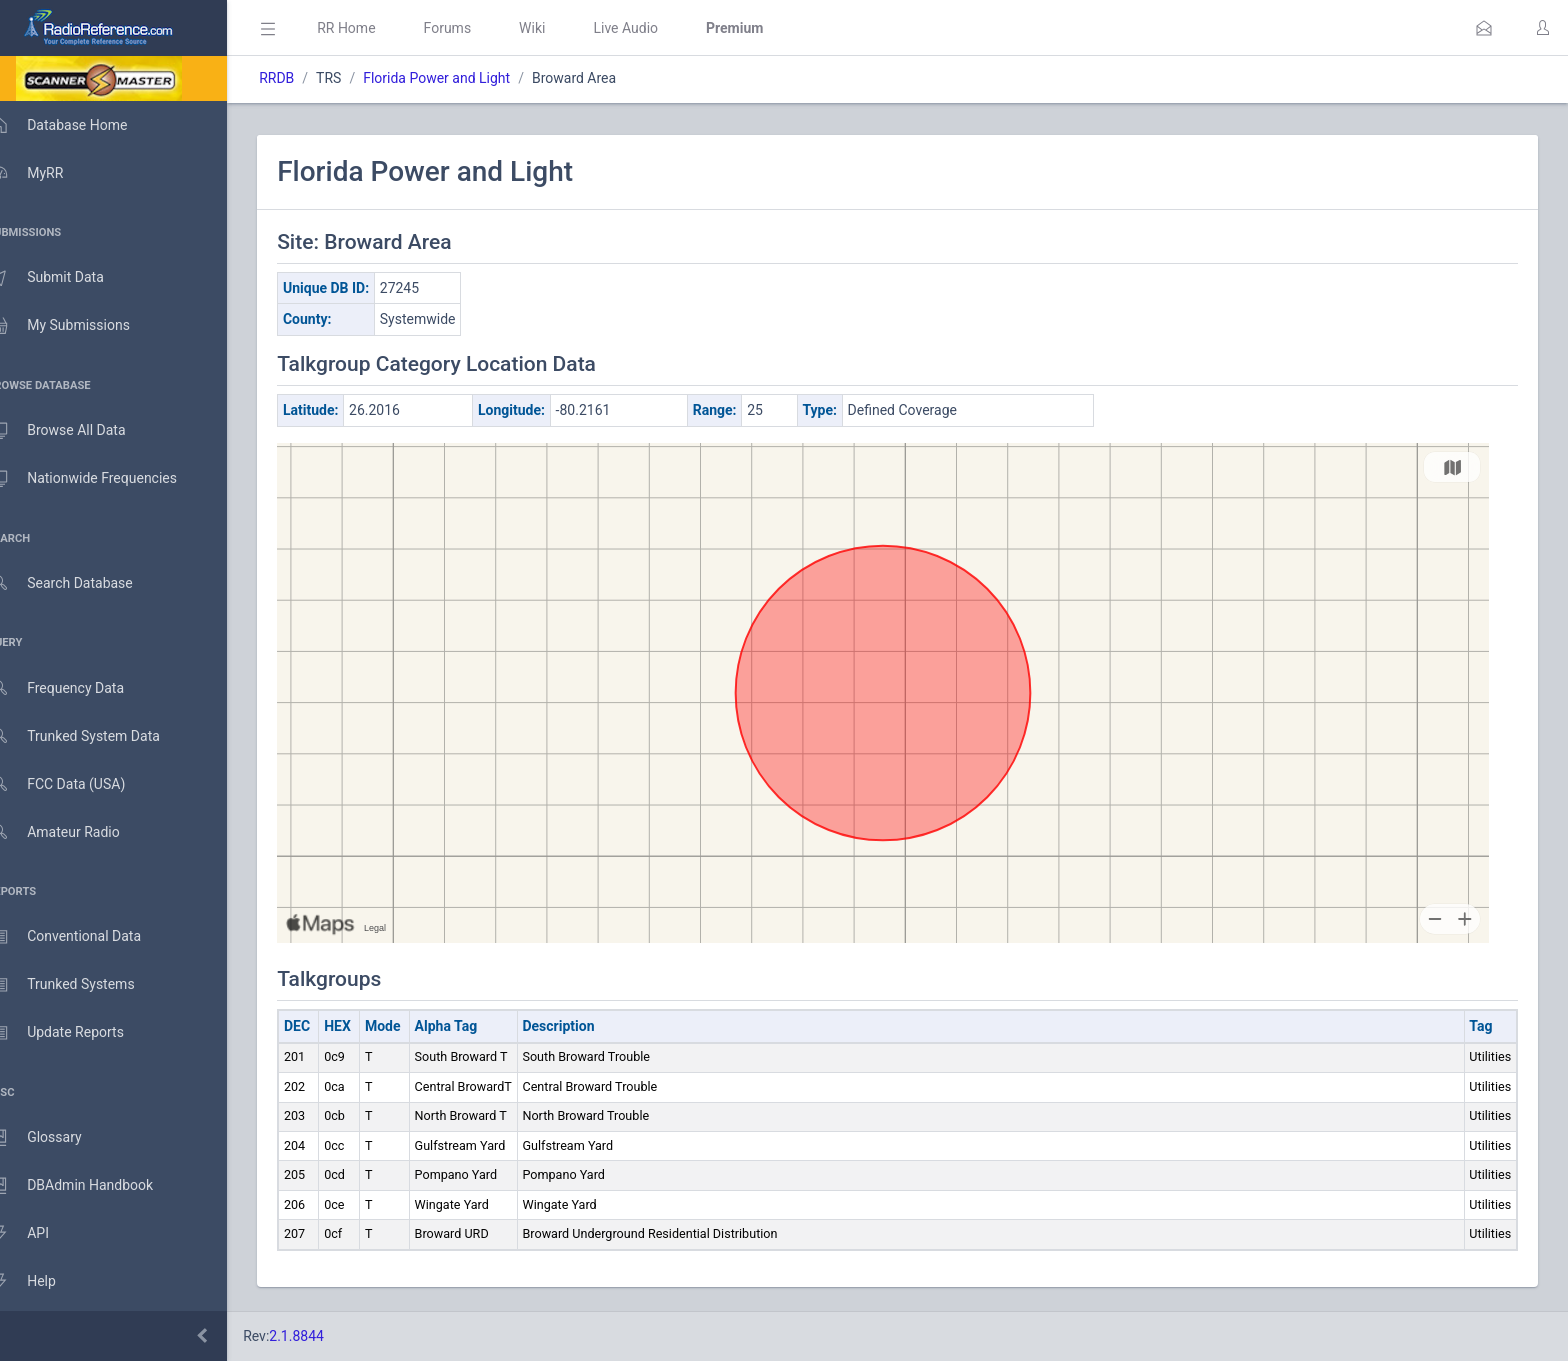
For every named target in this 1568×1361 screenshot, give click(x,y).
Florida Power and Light (465, 78)
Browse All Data (77, 431)
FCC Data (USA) (77, 784)
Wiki (561, 28)
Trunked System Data (94, 736)
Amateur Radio (74, 832)
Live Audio (654, 28)
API (39, 1234)
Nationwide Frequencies (103, 479)
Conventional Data (85, 937)
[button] (1484, 28)
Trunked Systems (81, 985)
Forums (476, 28)
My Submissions (79, 326)
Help (42, 1282)
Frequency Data (76, 688)
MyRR (46, 173)
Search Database (81, 583)
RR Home (375, 28)
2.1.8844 (325, 1336)
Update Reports (76, 1033)
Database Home (78, 125)
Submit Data (66, 278)
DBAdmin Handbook (91, 1186)
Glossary (55, 1138)
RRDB (305, 78)
